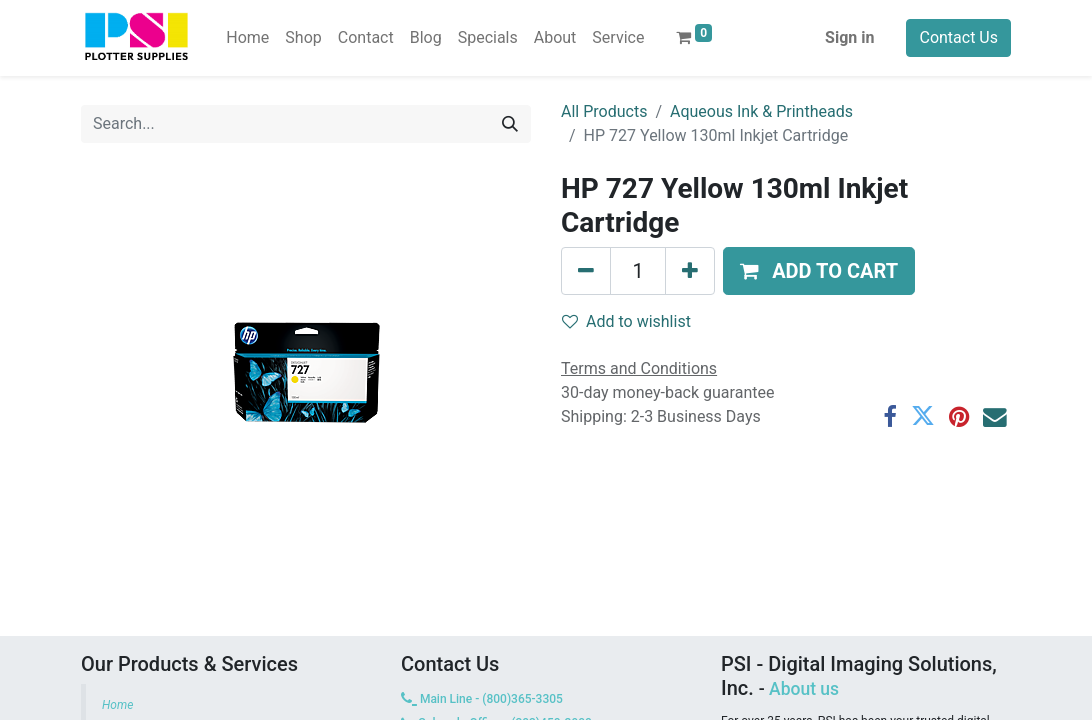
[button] (819, 271)
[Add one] (690, 271)
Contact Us (958, 37)
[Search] (510, 124)
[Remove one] (586, 271)
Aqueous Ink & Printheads (761, 111)
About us (804, 689)
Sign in (849, 37)
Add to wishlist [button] (626, 321)
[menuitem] (247, 38)
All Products (604, 111)
